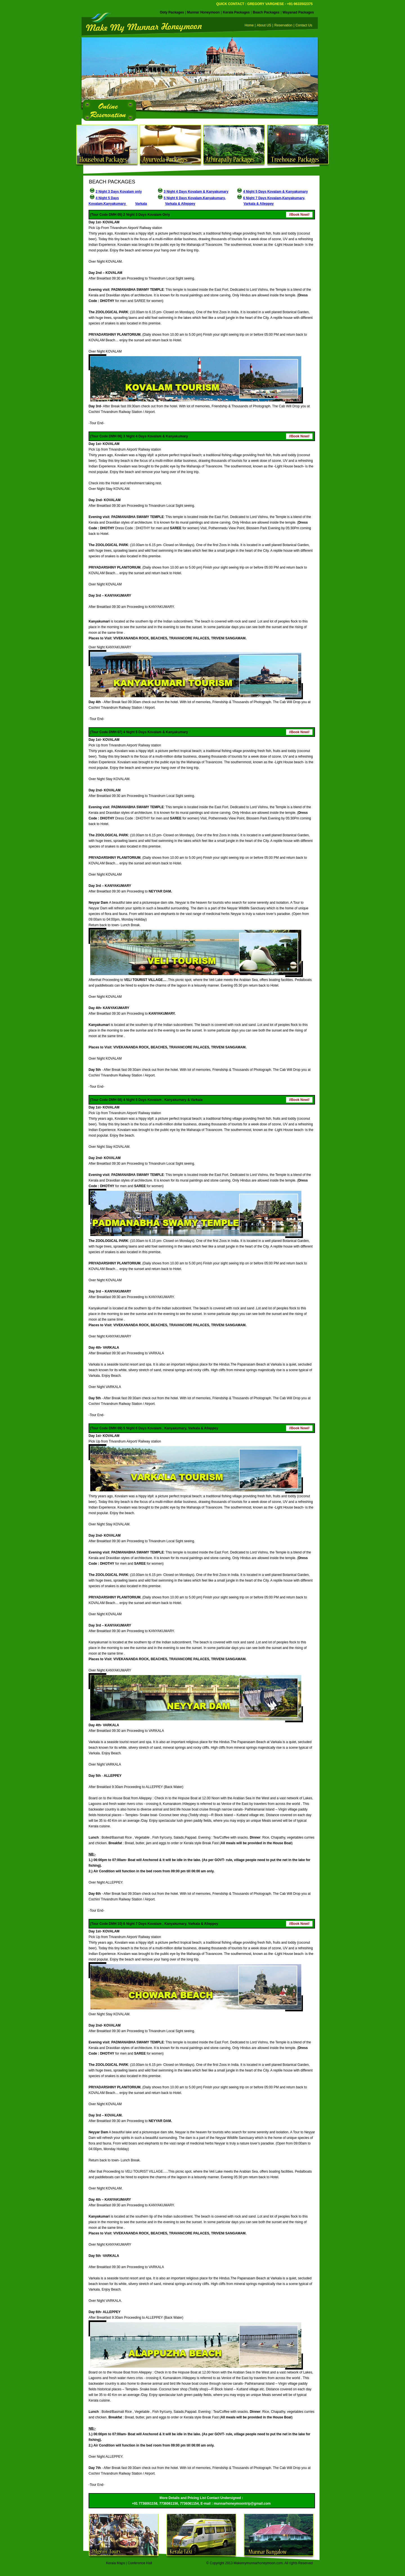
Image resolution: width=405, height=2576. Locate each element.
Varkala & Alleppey (180, 204)
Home (249, 25)
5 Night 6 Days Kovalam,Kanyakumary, (195, 198)
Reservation (283, 25)
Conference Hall (140, 2563)
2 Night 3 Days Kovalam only (119, 192)
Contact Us (307, 25)
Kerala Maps (115, 2563)
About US (264, 25)
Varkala (141, 204)
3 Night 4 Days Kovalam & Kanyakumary (196, 192)
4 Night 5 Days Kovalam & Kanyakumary (275, 192)
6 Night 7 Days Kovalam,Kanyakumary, (274, 198)
